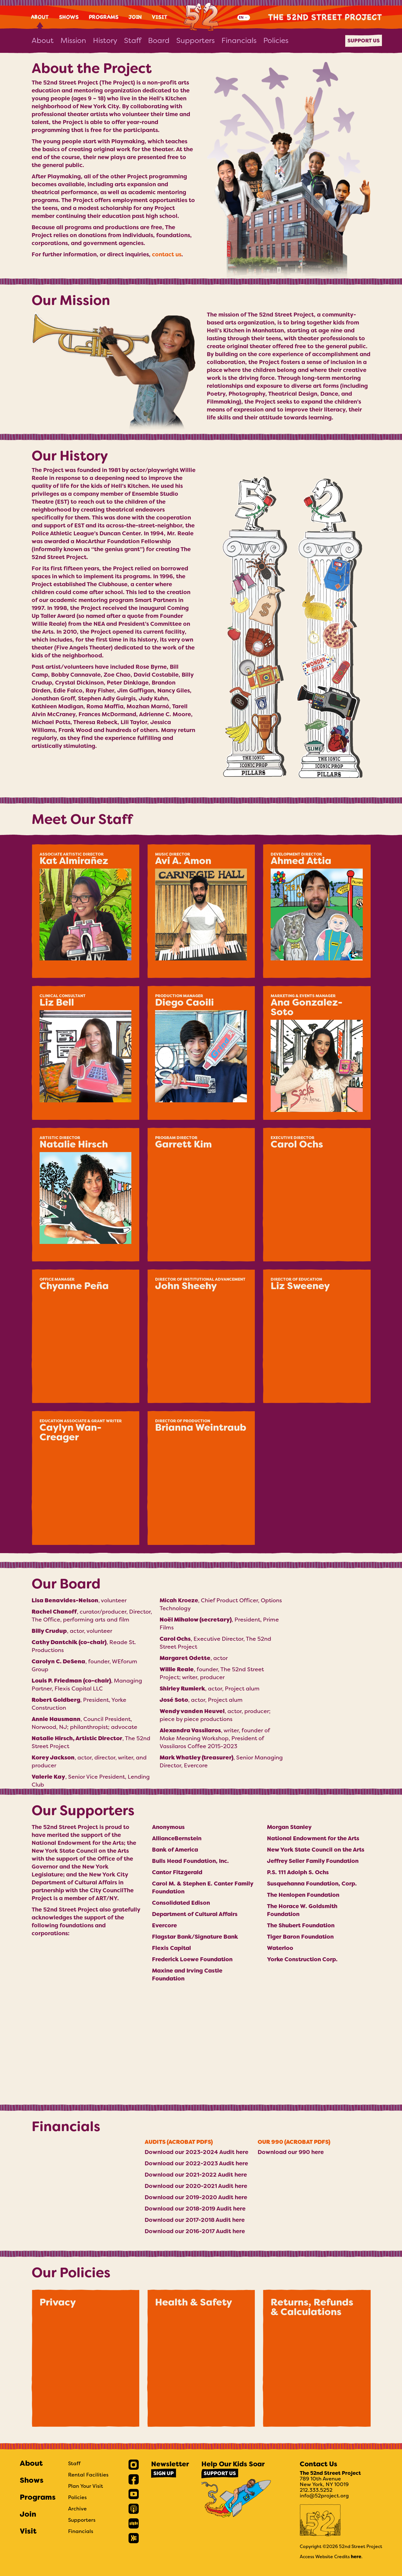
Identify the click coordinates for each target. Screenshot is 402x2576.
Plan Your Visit (85, 2486)
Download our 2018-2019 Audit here (195, 2208)
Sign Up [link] (163, 2473)
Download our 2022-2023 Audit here (196, 2163)
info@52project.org (324, 2495)
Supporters (195, 40)
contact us (166, 254)
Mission (73, 40)
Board (159, 40)
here (356, 2557)
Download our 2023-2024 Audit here (196, 2152)
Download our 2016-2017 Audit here (195, 2231)
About (40, 17)
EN (241, 17)
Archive (77, 2508)
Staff (132, 40)
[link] (134, 2465)
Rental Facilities (88, 2474)
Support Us (363, 40)
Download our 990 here (291, 2152)
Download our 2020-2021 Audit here (196, 2186)
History (105, 40)
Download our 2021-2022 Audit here (196, 2174)
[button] (85, 911)
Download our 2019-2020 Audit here (196, 2197)
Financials (239, 40)
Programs (104, 17)
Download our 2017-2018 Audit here (195, 2220)
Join (135, 17)
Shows (69, 17)
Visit (160, 17)
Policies (275, 40)
